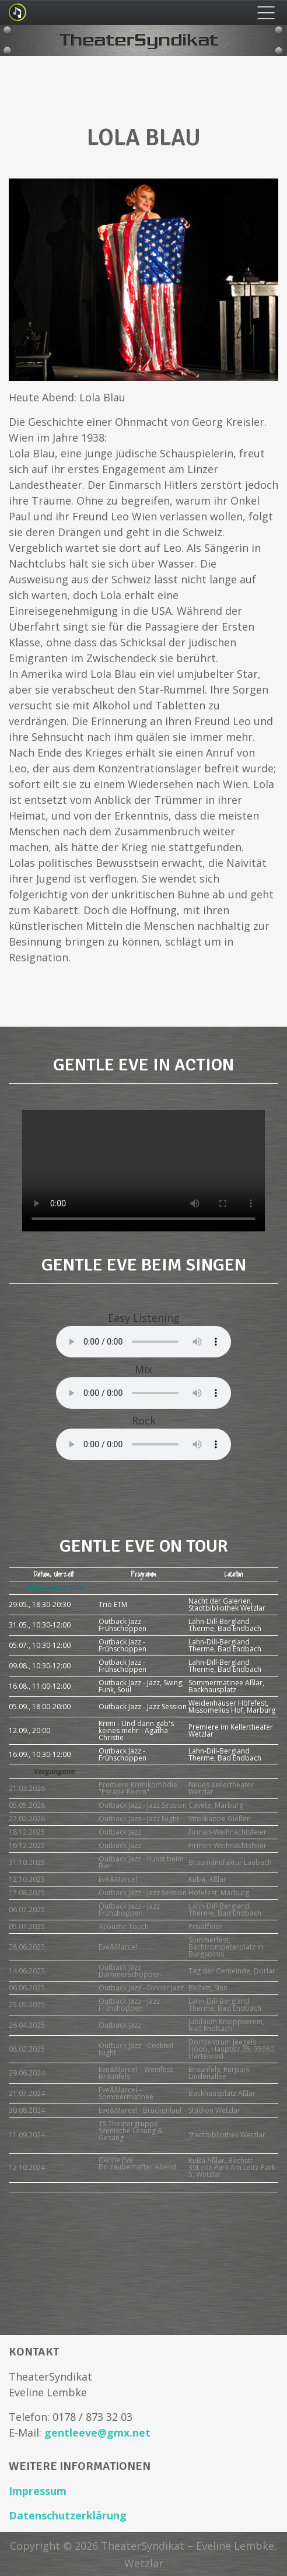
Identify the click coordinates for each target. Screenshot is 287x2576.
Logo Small (17, 12)
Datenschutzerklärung (68, 2515)
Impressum (37, 2491)
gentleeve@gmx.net (97, 2433)
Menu (266, 13)
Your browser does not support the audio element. (143, 1341)
